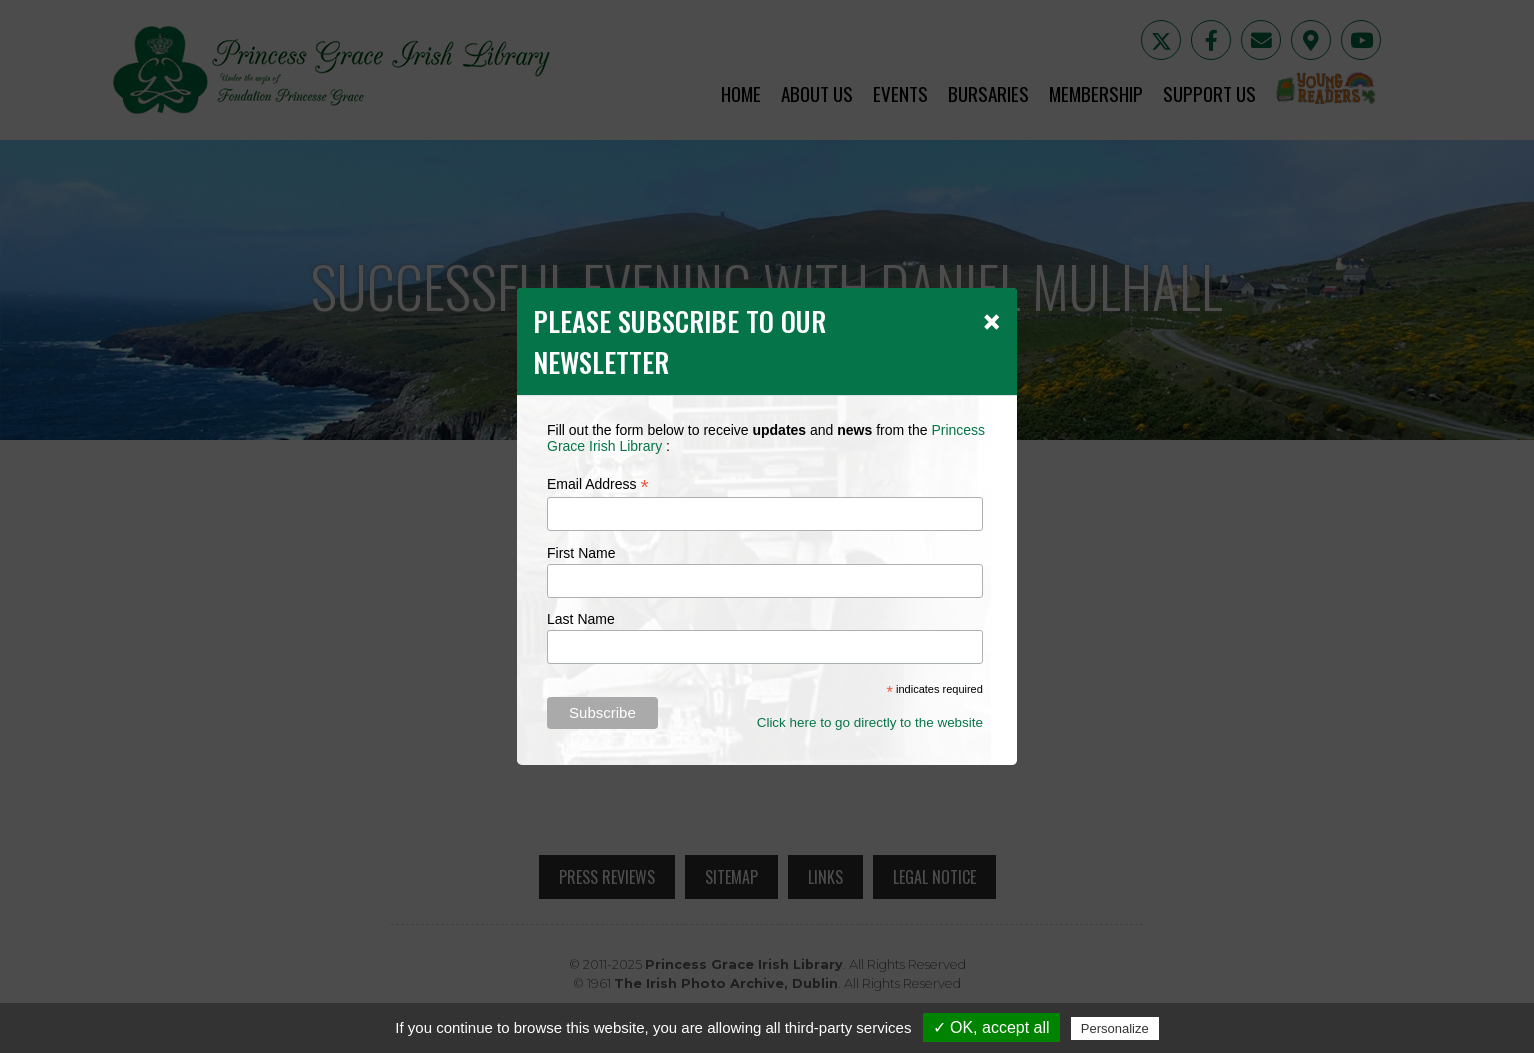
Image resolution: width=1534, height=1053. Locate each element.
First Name (581, 553)
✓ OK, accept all (991, 1027)
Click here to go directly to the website (870, 722)
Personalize (1115, 1028)
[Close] (991, 321)
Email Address (598, 484)
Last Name (581, 619)
